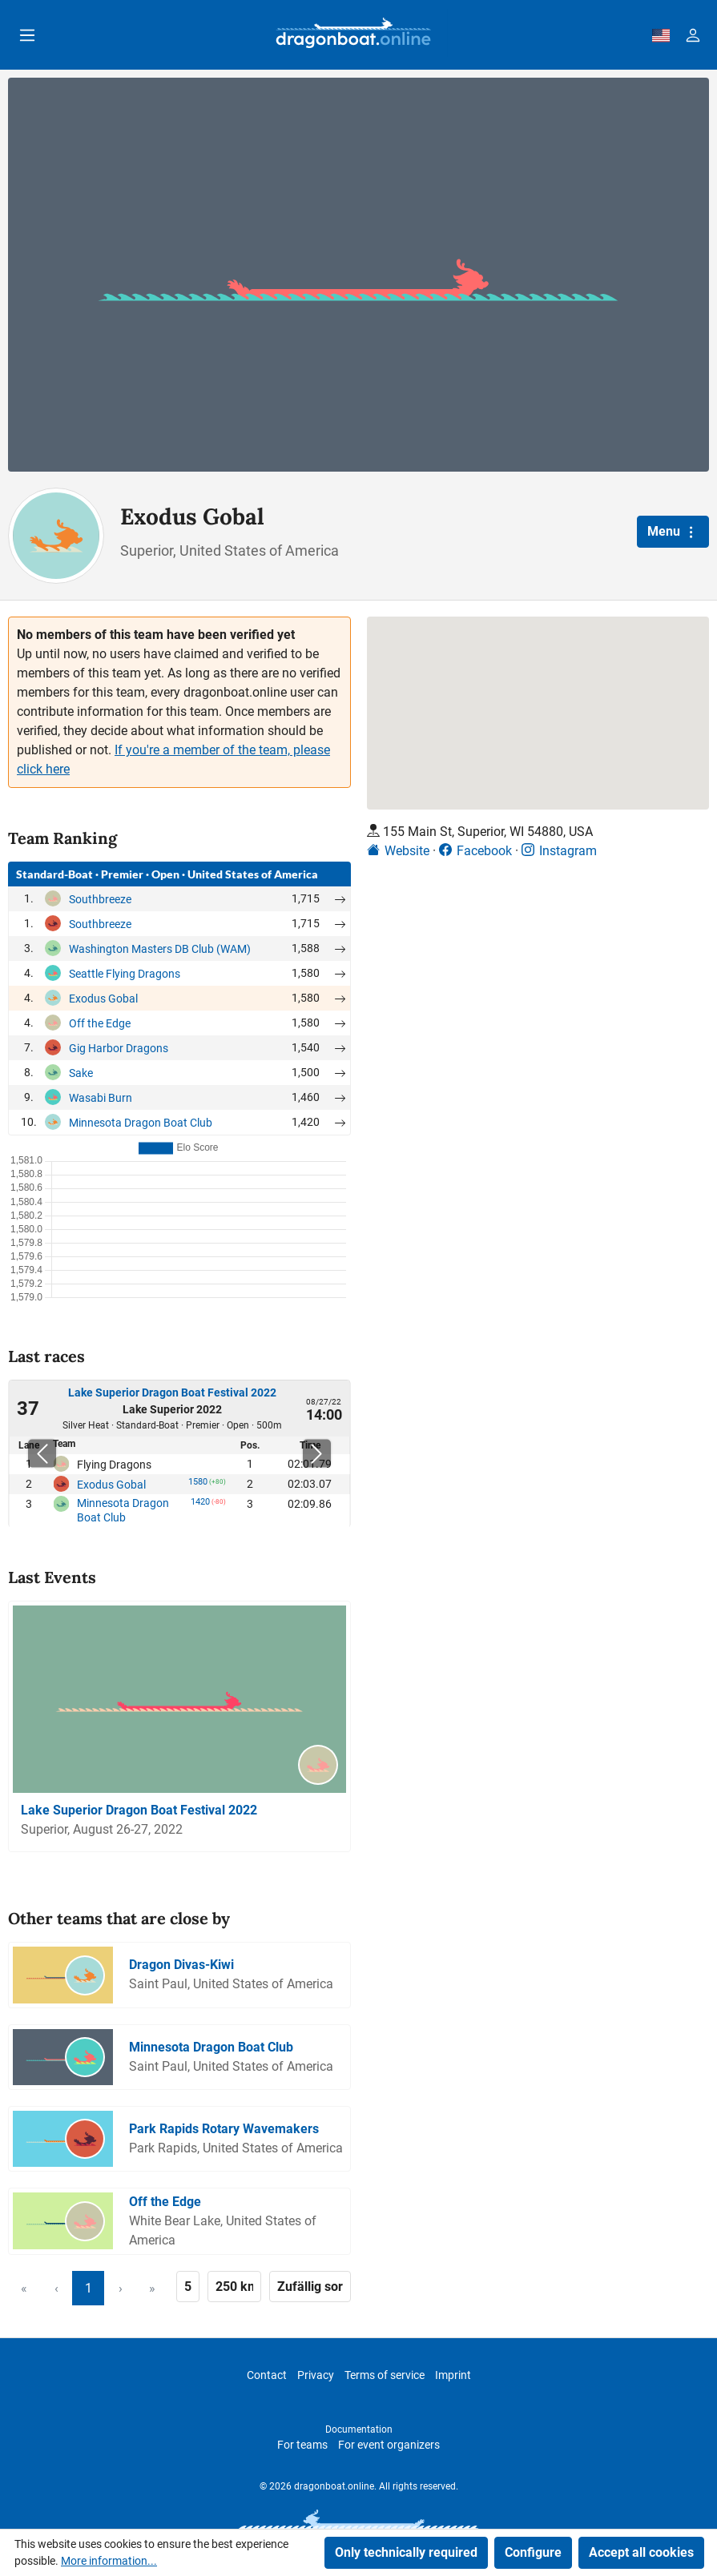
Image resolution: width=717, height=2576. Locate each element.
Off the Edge (100, 1023)
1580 (197, 1484)
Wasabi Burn (100, 1097)
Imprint (453, 2375)
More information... (109, 2560)
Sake (81, 1073)
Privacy (315, 2375)
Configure (533, 2552)
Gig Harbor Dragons (118, 1048)
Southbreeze (100, 899)
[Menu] (27, 35)
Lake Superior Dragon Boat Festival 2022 (172, 1392)
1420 (200, 1504)
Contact (267, 2375)
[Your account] (693, 35)
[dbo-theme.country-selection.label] (661, 35)
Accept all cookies (641, 2552)
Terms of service (384, 2375)
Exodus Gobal (103, 998)
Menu (673, 532)
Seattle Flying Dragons (124, 973)
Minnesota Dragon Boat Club (140, 1122)
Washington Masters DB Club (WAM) (160, 948)
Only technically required (406, 2552)
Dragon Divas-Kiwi (181, 1964)
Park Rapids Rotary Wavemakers (224, 2128)
